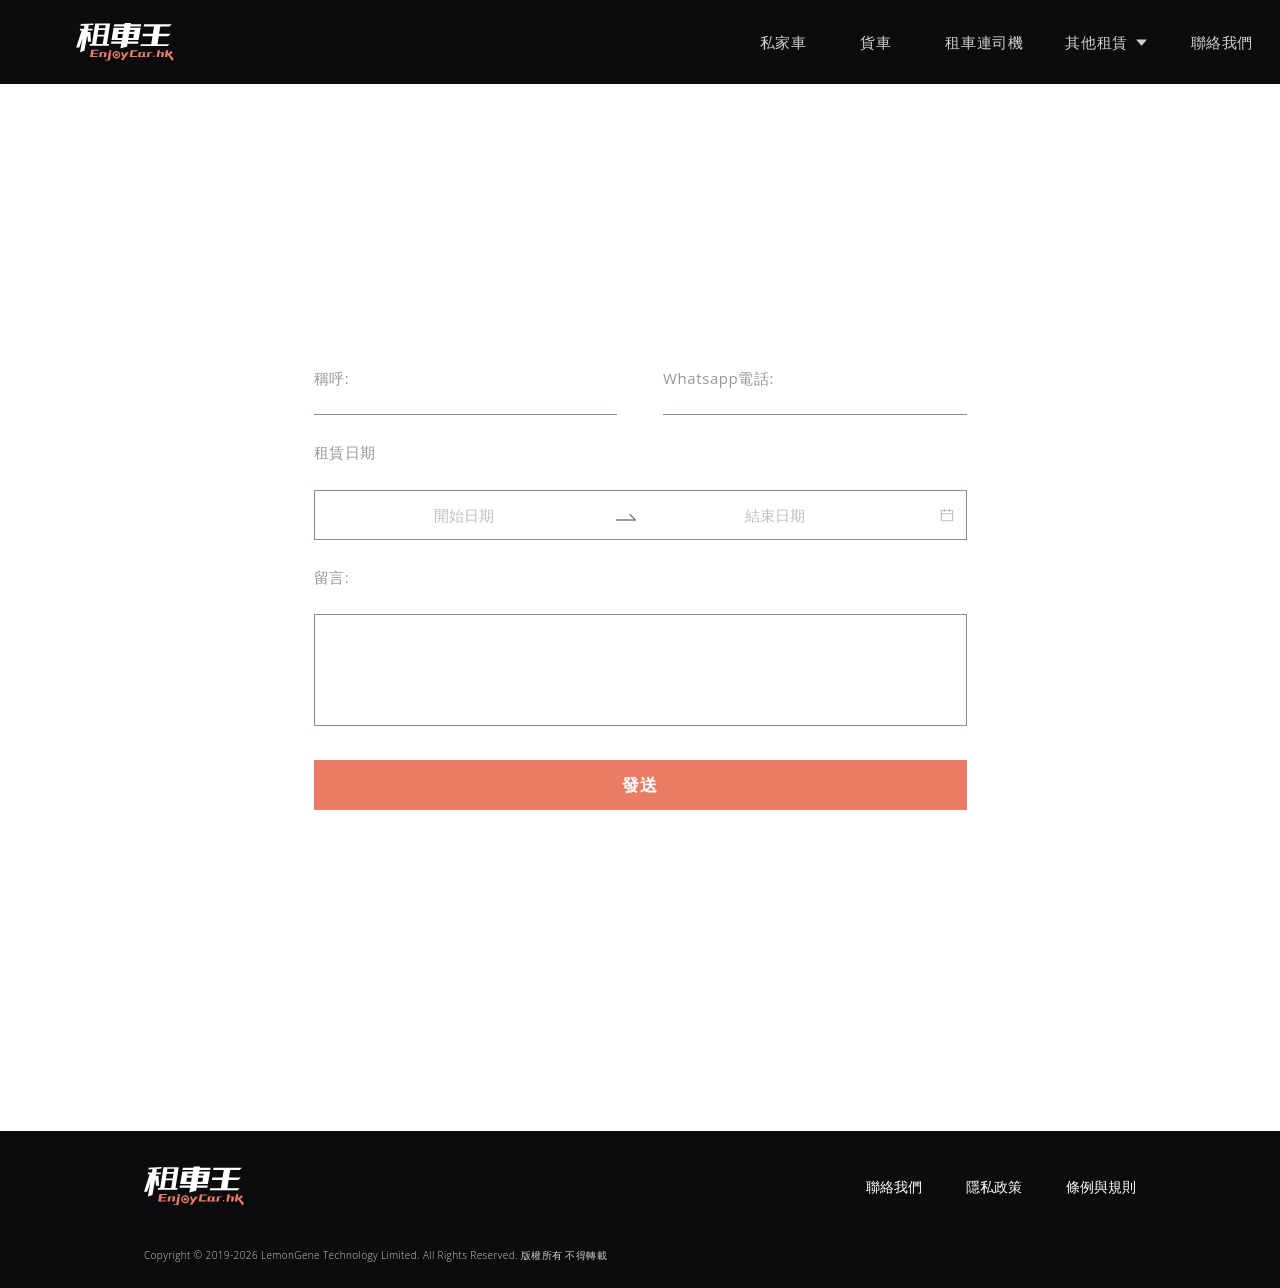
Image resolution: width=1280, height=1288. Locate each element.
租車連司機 (984, 42)
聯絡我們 (1222, 42)
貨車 (875, 42)
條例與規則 (1101, 1186)
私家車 (783, 42)
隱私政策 (994, 1186)
